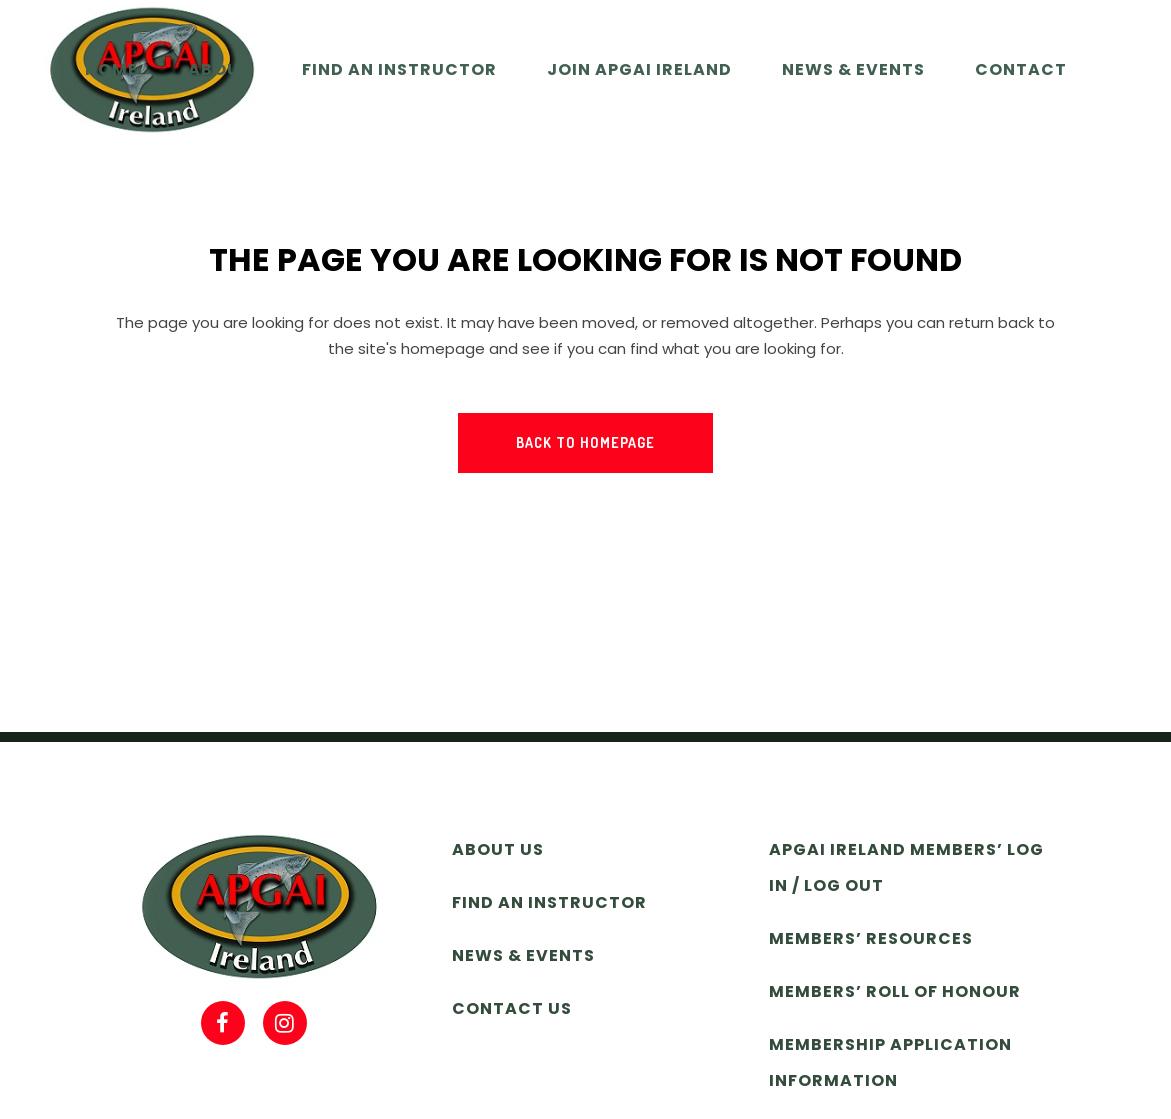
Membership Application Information (890, 1062)
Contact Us (512, 1008)
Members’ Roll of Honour (895, 991)
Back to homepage (585, 442)
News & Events (523, 955)
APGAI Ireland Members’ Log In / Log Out (906, 867)
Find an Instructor (549, 902)
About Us (498, 849)
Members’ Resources (871, 938)
